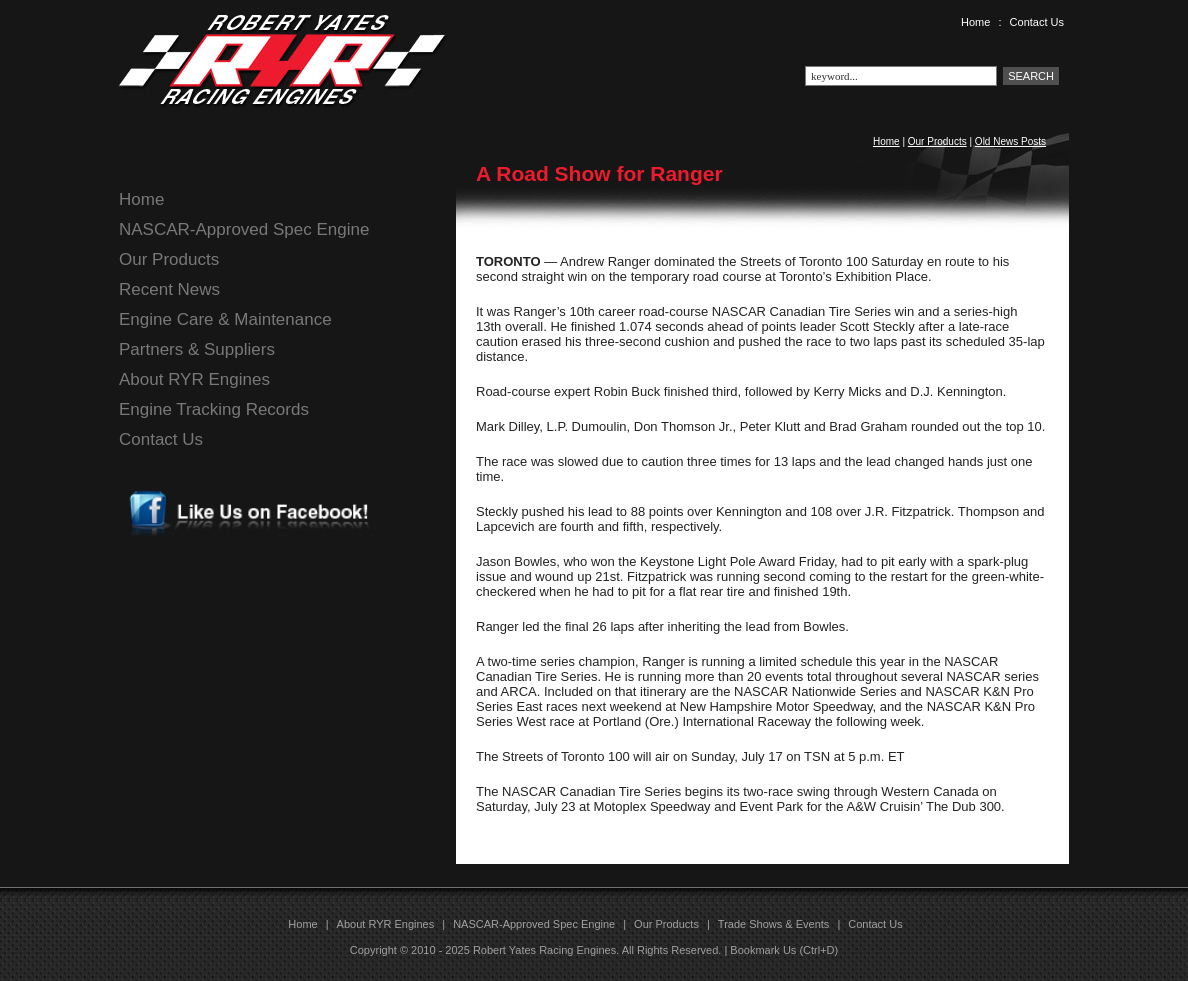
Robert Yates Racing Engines (544, 950)
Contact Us (1037, 22)
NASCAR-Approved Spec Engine (244, 229)
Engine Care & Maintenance (225, 319)
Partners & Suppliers (197, 349)
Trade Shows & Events (773, 924)
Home (975, 22)
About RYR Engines (194, 379)
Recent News (169, 289)
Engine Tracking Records (214, 409)
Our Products (937, 141)
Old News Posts (1010, 141)
